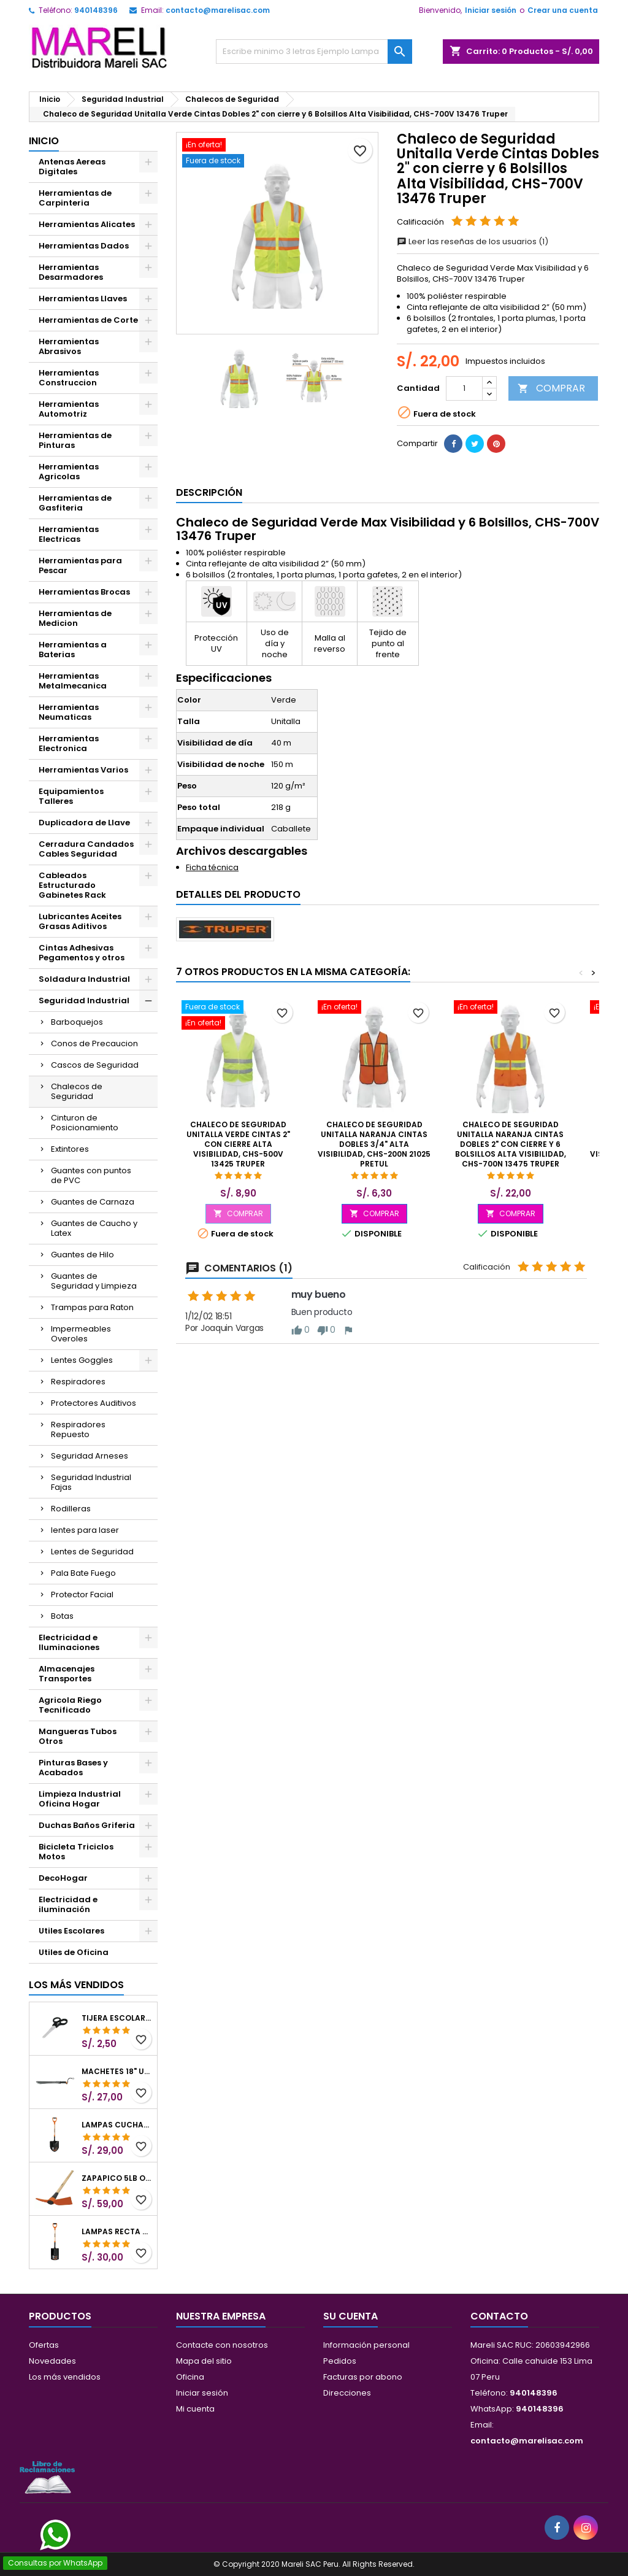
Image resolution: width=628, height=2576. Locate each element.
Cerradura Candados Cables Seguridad (86, 849)
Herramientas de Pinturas (75, 440)
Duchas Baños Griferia (87, 1825)
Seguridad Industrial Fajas (91, 1482)
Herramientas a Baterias (73, 649)
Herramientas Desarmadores (71, 272)
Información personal (366, 2345)
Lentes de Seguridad (92, 1551)
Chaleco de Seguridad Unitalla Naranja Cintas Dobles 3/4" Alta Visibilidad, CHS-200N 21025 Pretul (374, 1144)
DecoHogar (63, 1878)
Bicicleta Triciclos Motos (76, 1851)
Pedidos (339, 2361)
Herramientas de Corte (88, 320)
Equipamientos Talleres (71, 796)
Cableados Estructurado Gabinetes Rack (72, 885)
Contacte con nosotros (222, 2345)
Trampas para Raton (92, 1307)
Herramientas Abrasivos (69, 346)
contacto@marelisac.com (218, 10)
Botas (62, 1616)
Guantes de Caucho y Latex (94, 1228)
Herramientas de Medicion (75, 618)
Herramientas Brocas (84, 592)
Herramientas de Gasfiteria (75, 503)
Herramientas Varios (83, 770)
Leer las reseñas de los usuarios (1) (472, 241)
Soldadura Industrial (84, 979)
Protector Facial (82, 1594)
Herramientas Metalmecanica (73, 681)
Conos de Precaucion (94, 1043)
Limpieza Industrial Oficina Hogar (80, 1799)
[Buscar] (314, 51)
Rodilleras (71, 1508)
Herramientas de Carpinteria (75, 198)
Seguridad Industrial (84, 1000)
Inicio (44, 141)
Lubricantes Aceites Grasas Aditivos (80, 921)
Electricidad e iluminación (68, 1904)
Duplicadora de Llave (84, 822)
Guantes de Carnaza (92, 1202)
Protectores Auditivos (93, 1403)
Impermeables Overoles (81, 1333)
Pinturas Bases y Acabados (73, 1767)
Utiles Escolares (71, 1931)
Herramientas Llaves (83, 298)
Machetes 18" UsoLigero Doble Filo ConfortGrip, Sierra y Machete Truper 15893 (117, 2071)
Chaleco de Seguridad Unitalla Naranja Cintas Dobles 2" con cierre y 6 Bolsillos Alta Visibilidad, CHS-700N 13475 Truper (510, 1144)
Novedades (52, 2361)
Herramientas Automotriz (69, 409)
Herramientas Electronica (69, 743)
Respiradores (78, 1381)
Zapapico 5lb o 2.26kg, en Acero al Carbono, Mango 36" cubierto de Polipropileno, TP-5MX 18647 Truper (117, 2178)
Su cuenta (350, 2316)
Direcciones (347, 2393)
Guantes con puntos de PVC (91, 1175)
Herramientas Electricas (69, 534)
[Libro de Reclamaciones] (47, 2477)
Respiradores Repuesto (78, 1429)
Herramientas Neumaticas (69, 712)
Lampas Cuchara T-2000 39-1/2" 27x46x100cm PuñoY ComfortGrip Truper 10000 (117, 2125)
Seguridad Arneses (89, 1456)
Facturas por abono (362, 2377)
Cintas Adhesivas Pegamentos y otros (81, 952)
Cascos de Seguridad (95, 1065)
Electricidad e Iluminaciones (69, 1642)
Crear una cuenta (562, 10)
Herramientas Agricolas (69, 471)
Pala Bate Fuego (83, 1573)
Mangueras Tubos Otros (78, 1736)
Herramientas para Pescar (80, 565)
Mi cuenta (195, 2409)
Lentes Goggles (82, 1360)
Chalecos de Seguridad (76, 1091)
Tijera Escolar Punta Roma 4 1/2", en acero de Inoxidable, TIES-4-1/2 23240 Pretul (117, 2018)
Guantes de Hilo (82, 1254)
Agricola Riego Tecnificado (70, 1705)
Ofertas (44, 2345)
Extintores (70, 1149)
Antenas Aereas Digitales (72, 166)
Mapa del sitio (204, 2361)
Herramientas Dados (84, 246)
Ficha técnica (212, 867)
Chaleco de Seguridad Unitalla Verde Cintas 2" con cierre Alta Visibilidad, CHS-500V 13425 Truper (238, 1144)
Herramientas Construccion (69, 377)
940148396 (96, 10)
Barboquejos (77, 1022)
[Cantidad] (464, 388)
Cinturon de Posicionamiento (84, 1122)
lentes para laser (85, 1530)
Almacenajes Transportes (66, 1673)
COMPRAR (551, 388)
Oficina (190, 2377)
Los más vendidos (76, 1985)
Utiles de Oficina (74, 1952)
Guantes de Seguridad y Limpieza (94, 1281)
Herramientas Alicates (87, 224)
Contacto (499, 2316)
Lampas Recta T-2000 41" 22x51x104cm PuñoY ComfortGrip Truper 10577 (117, 2231)
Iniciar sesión (490, 10)
